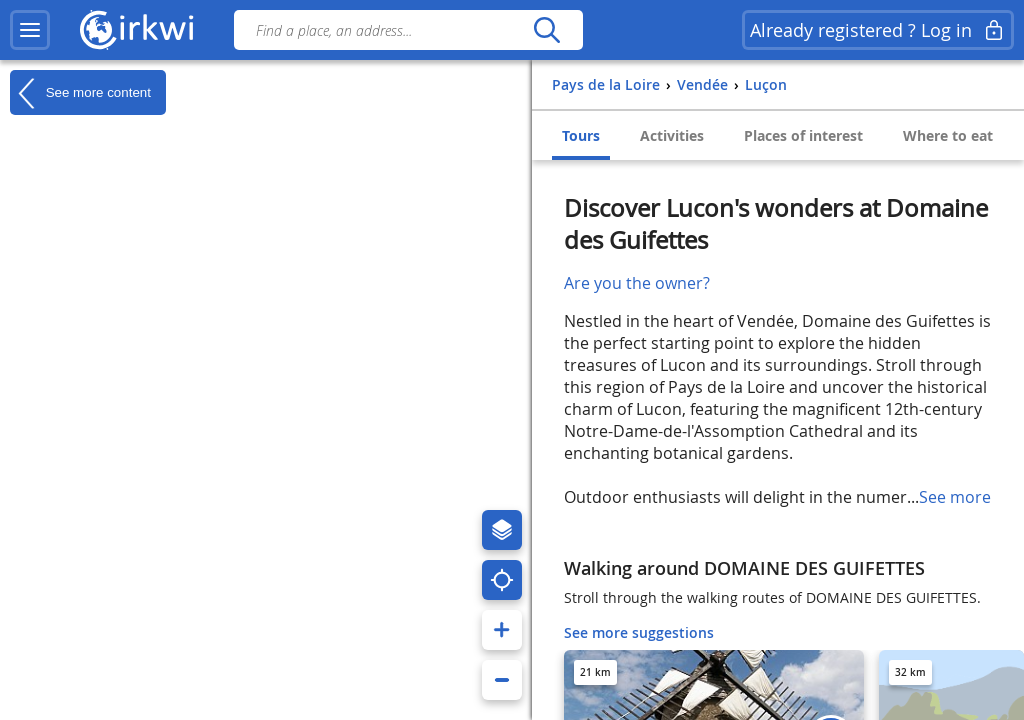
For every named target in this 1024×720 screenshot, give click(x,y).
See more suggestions (639, 632)
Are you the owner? (637, 283)
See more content (80, 93)
